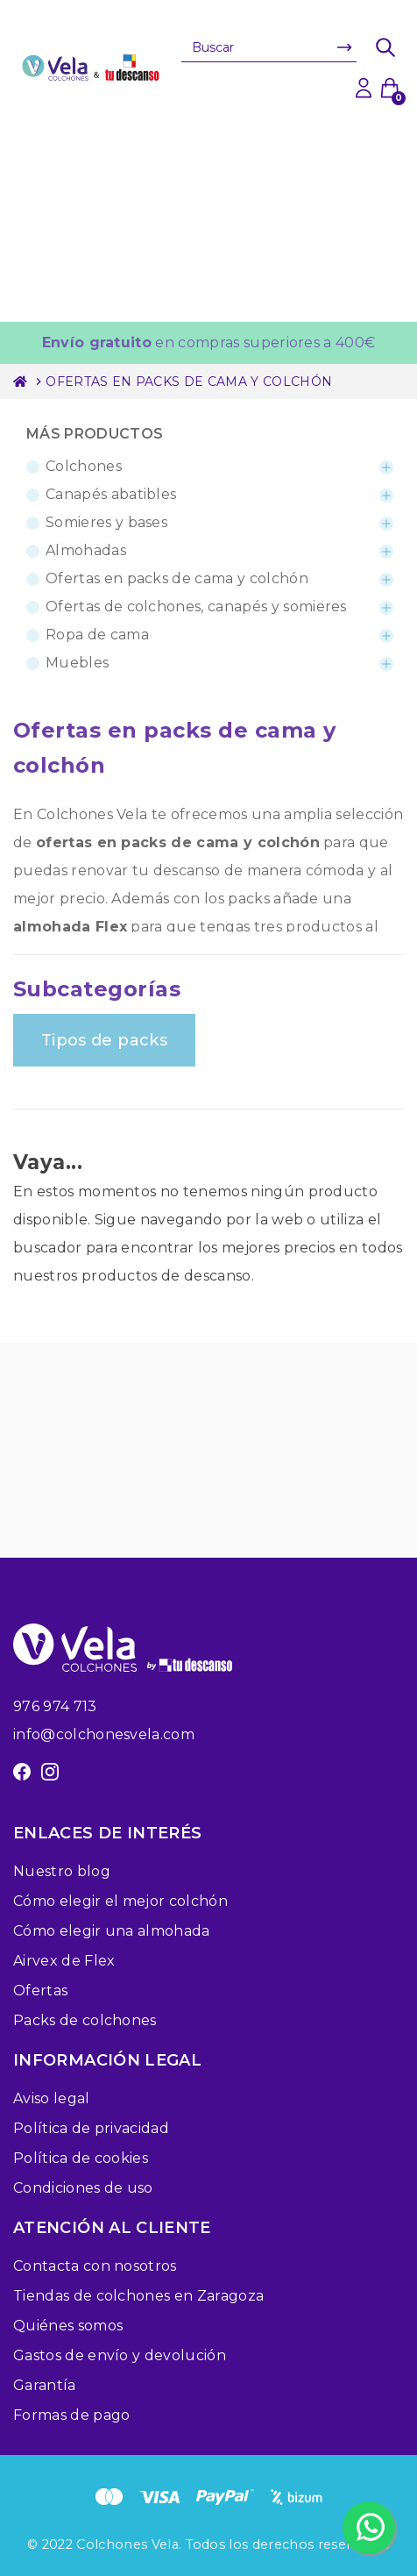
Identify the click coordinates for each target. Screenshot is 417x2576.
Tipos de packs (104, 1040)
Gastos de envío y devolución (119, 2355)
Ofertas (40, 1990)
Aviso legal (51, 2098)
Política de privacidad (91, 2128)
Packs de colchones (85, 2020)
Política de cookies (80, 2158)
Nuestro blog (61, 1871)
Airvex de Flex (64, 1960)
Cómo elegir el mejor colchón (120, 1901)
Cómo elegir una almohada (111, 1931)
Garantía (44, 2385)
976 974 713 (55, 1706)
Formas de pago (71, 2415)
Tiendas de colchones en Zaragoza (138, 2295)
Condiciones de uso (83, 2188)
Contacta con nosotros (95, 2266)
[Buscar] (269, 47)
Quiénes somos (68, 2325)
